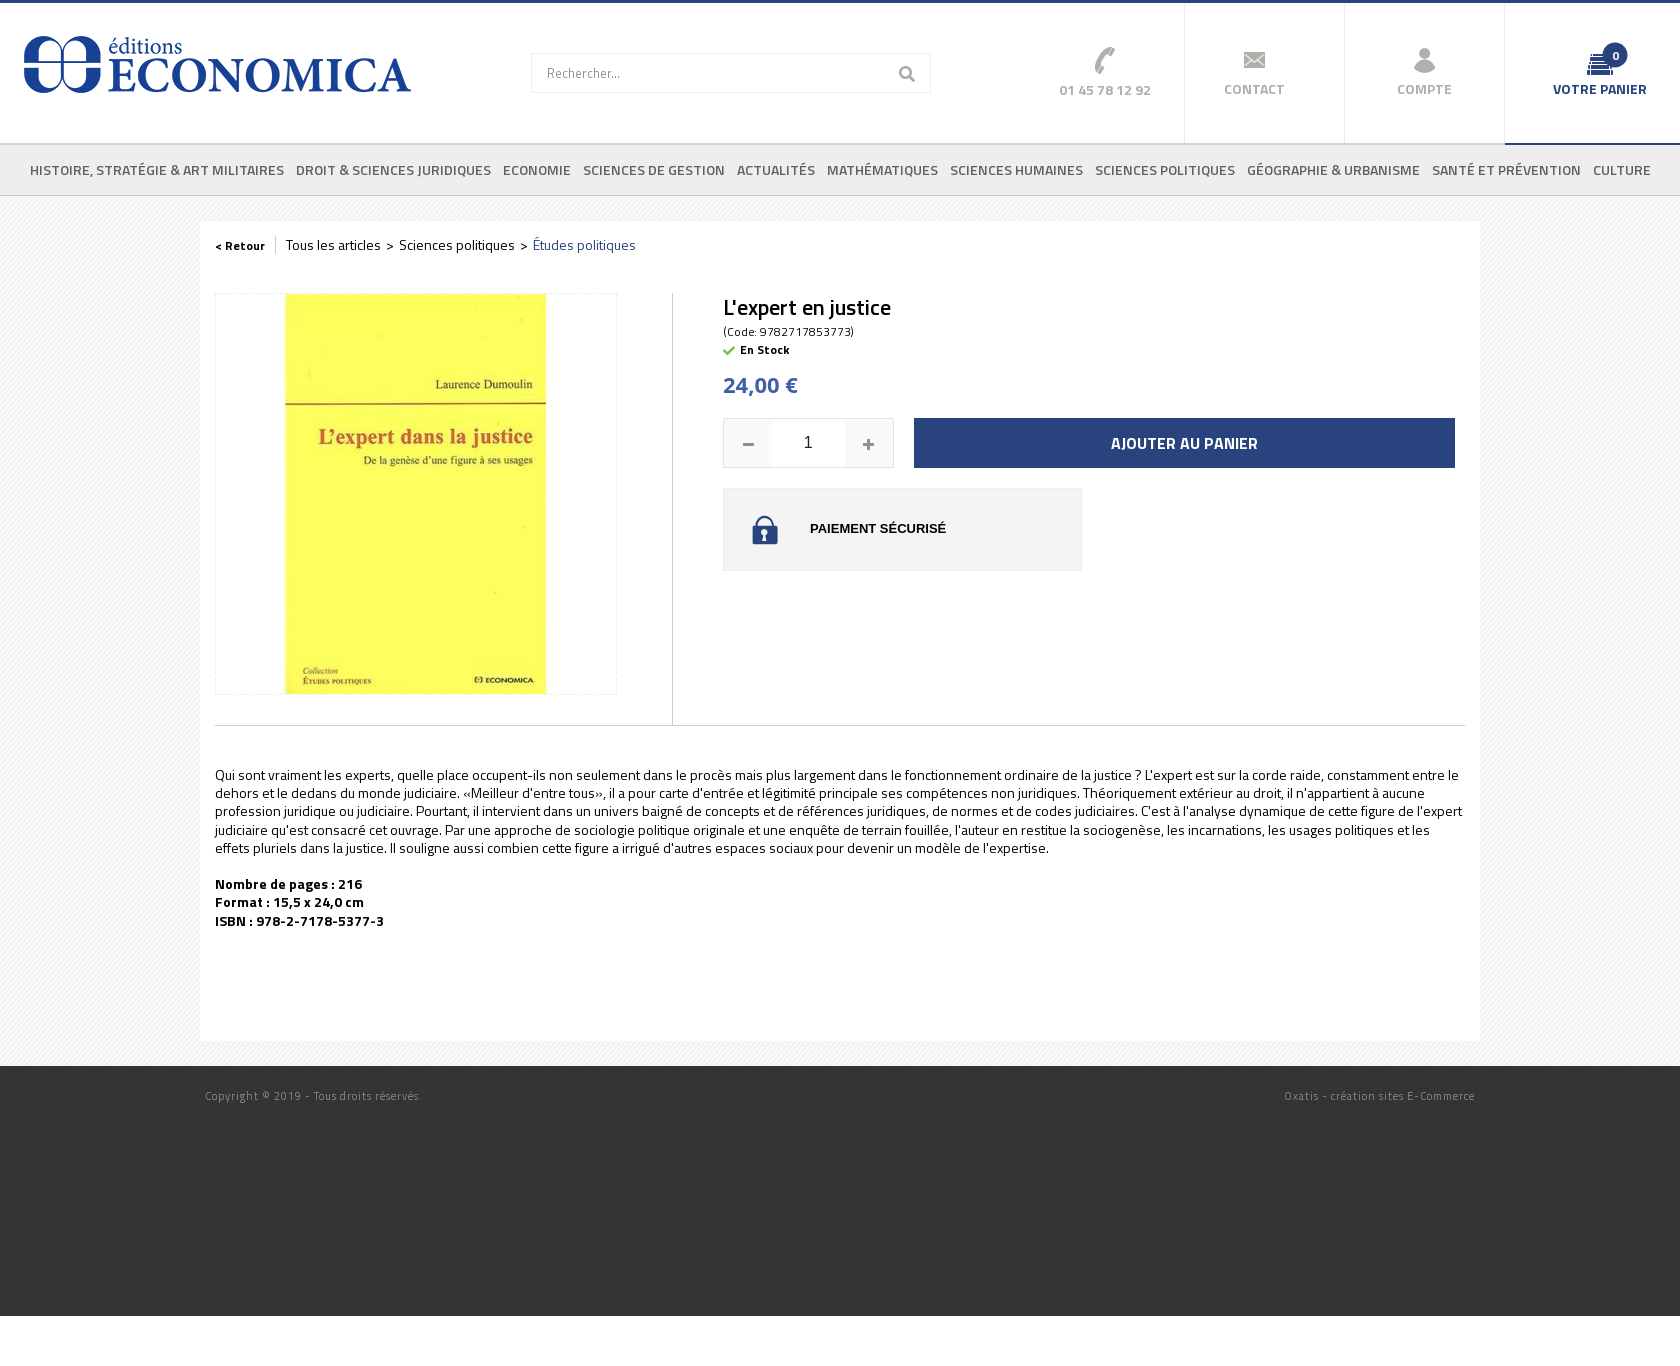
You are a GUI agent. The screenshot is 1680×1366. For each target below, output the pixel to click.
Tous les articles (333, 244)
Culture (1622, 169)
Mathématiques (882, 169)
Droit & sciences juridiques (393, 169)
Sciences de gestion (654, 169)
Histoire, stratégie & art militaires (157, 169)
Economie (537, 169)
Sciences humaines (1016, 169)
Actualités (776, 169)
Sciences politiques (1165, 169)
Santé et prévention (1506, 169)
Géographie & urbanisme (1333, 169)
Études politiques (584, 244)
